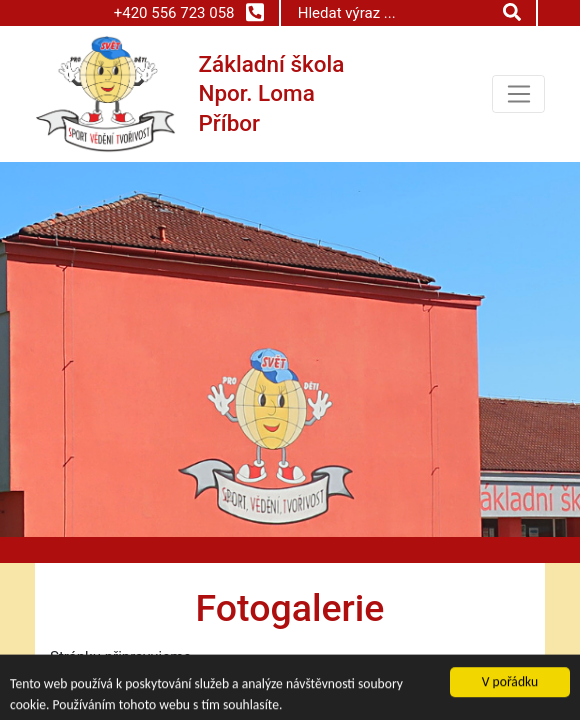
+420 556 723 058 (189, 12)
